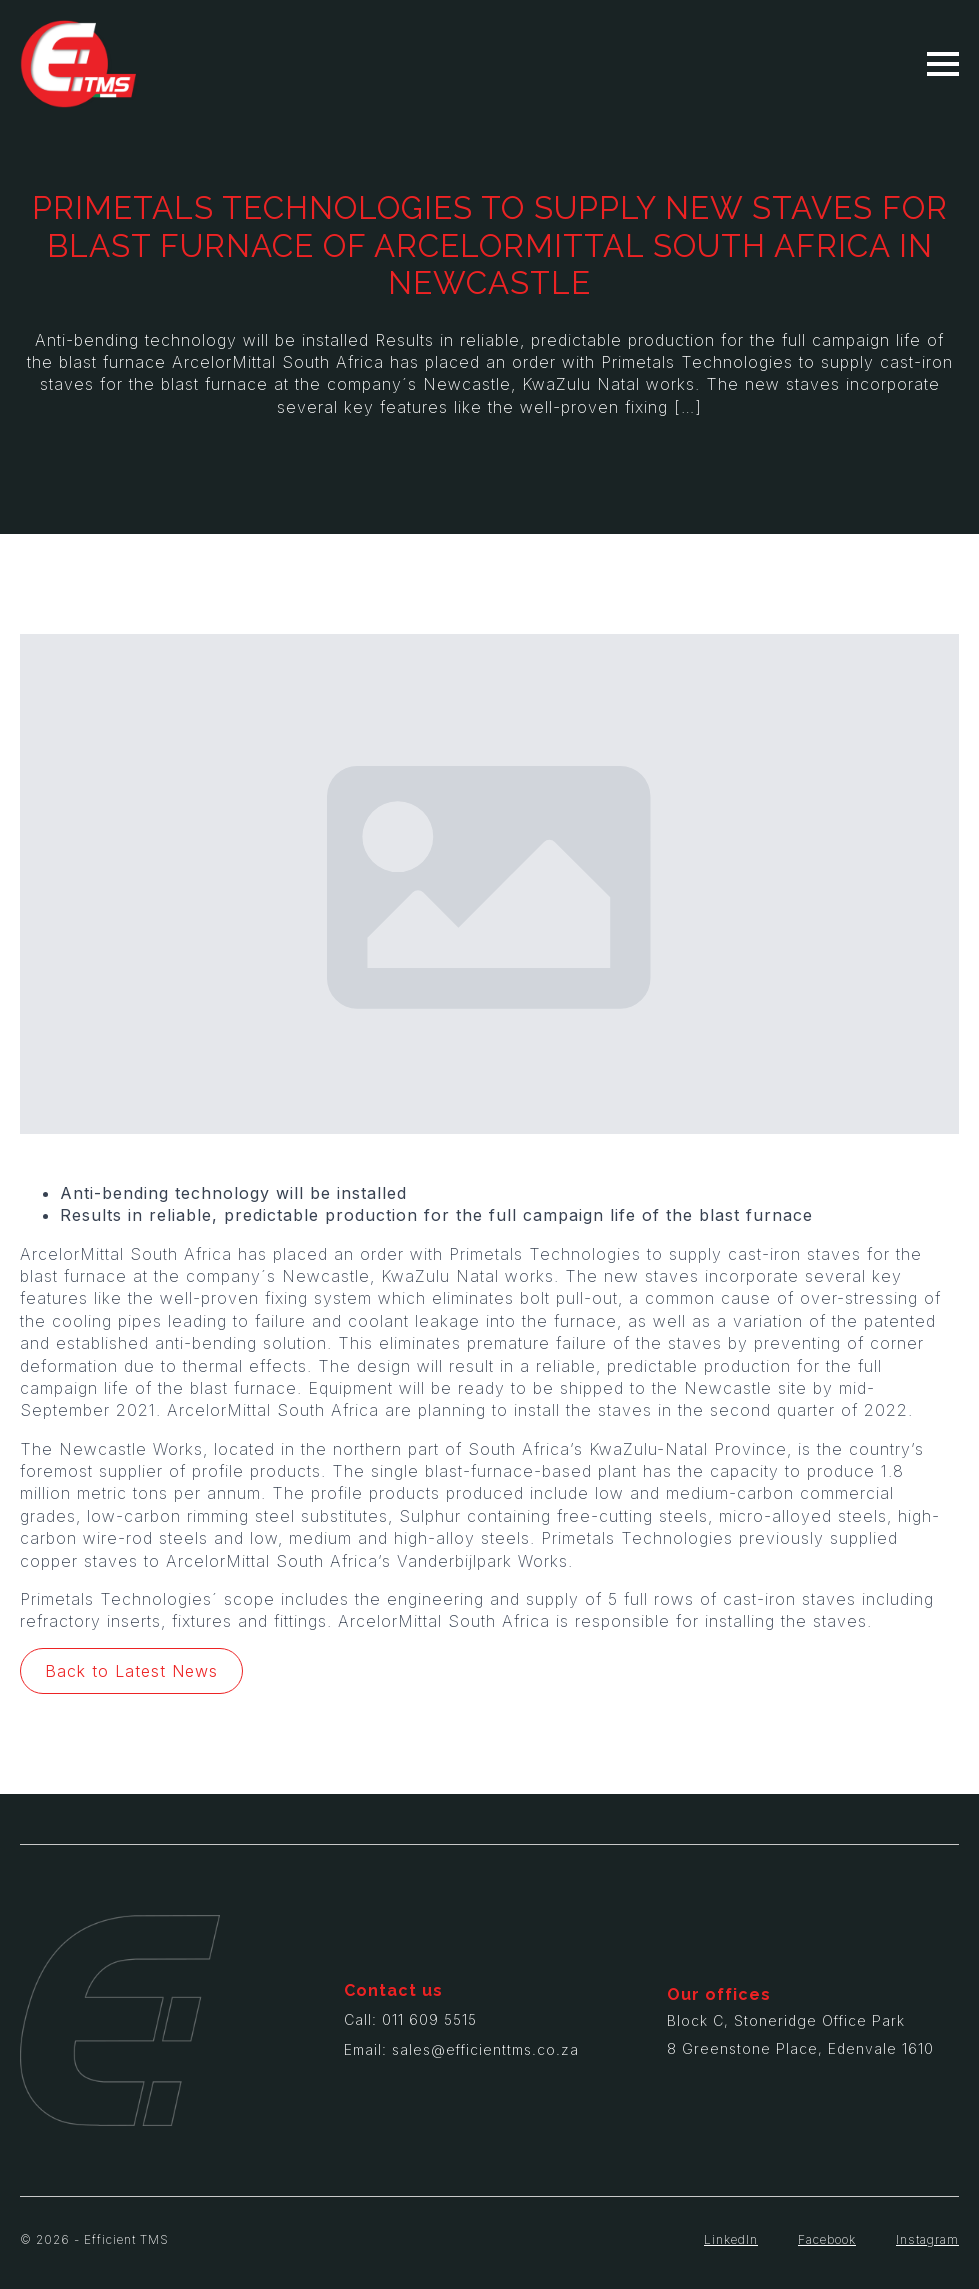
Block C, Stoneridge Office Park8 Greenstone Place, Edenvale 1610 (800, 2035)
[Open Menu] (943, 64)
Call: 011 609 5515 (410, 2019)
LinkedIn (731, 2239)
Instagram (927, 2239)
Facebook (827, 2239)
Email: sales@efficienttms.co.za (461, 2049)
